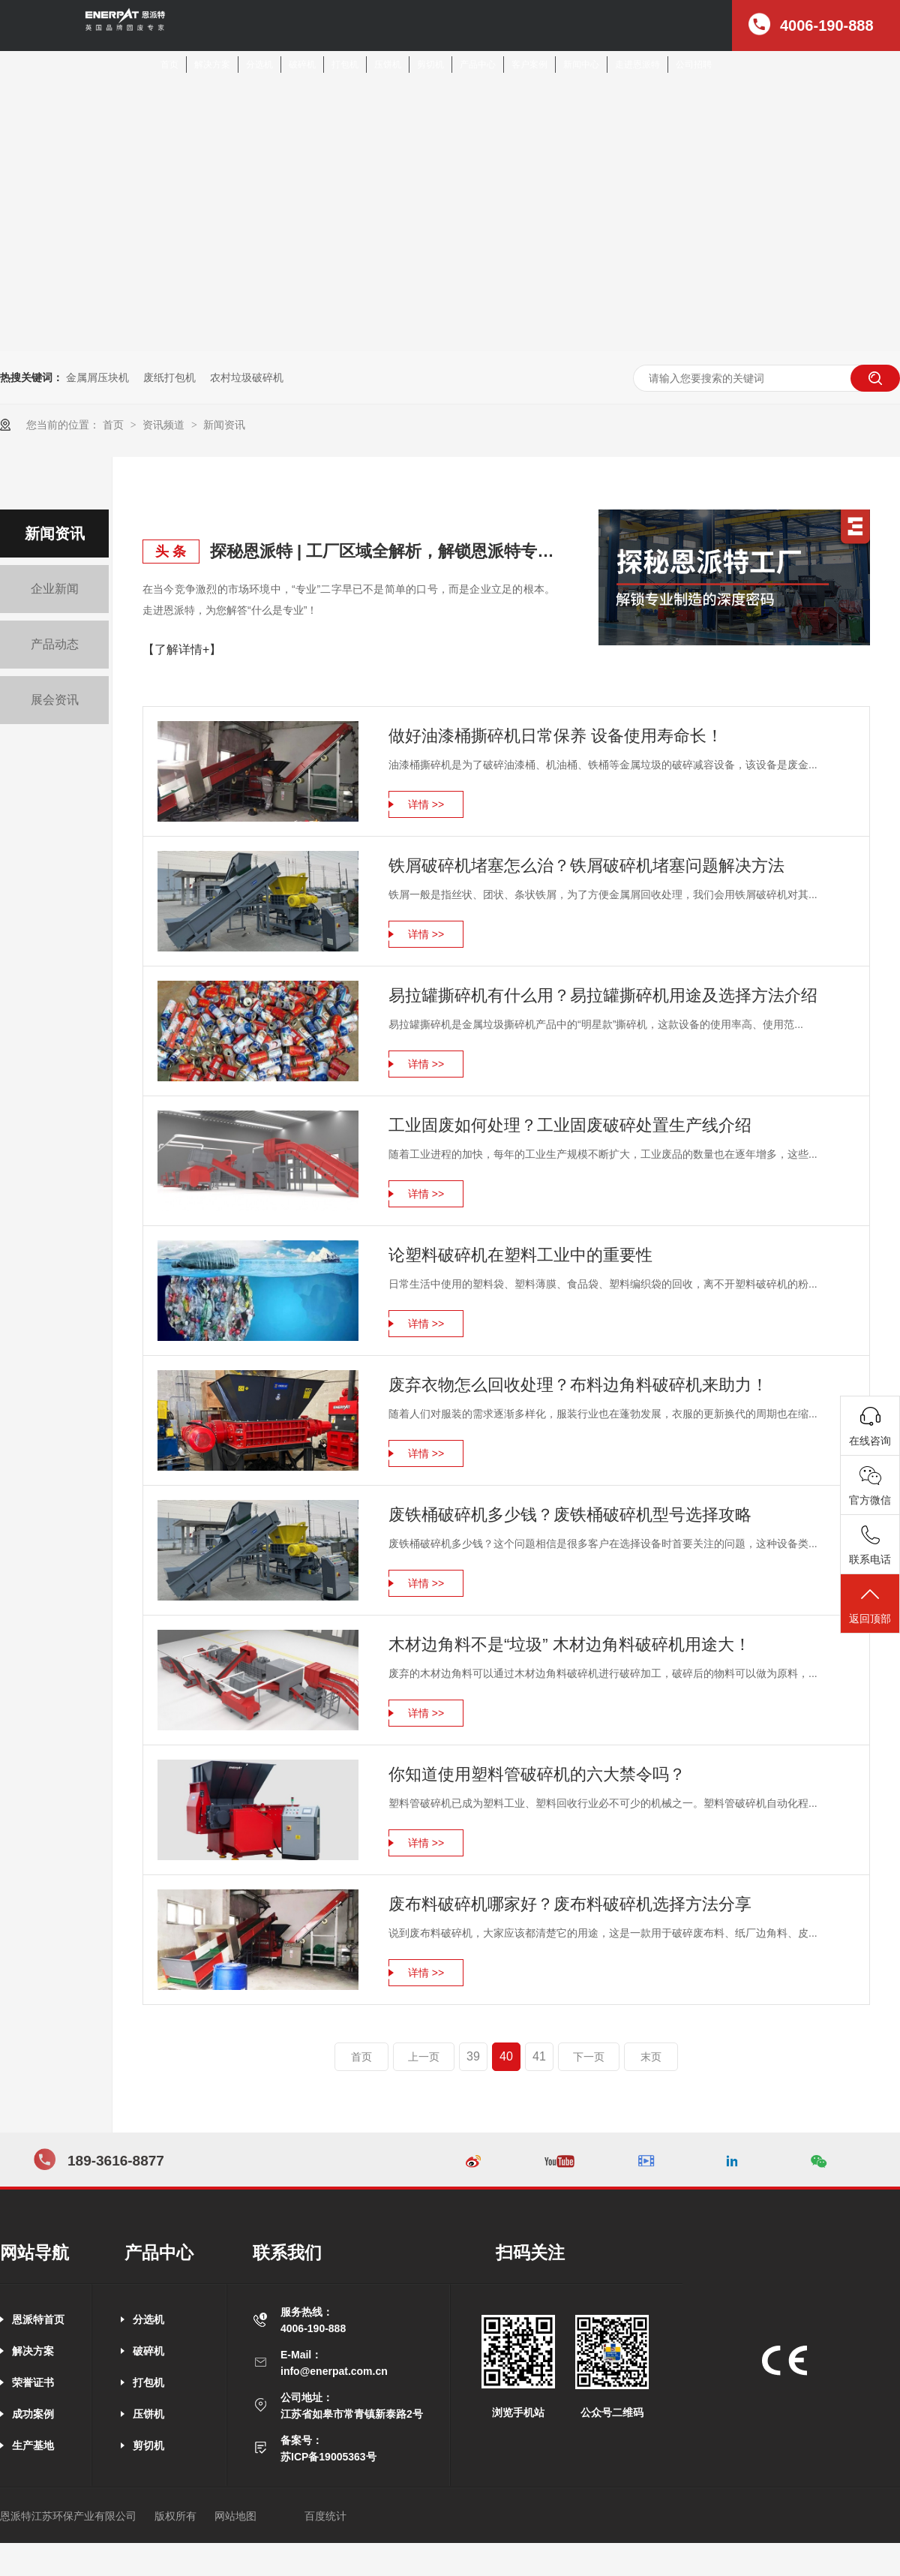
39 (473, 2056)
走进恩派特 (637, 64)
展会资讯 (55, 699)
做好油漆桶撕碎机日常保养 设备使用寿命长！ (555, 735)
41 (539, 2056)
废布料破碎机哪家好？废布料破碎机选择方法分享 (570, 1904)
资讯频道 (165, 425)
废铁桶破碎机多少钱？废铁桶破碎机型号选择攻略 (570, 1514)
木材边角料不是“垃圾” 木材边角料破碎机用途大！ (569, 1644)
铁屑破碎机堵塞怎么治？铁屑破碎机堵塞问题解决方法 (586, 865)
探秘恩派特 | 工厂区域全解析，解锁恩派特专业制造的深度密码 (382, 551)
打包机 (345, 64)
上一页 (424, 2057)
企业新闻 (55, 588)
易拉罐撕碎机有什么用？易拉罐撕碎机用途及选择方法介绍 (603, 995)
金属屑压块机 (97, 377)
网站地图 (235, 2516)
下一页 (588, 2057)
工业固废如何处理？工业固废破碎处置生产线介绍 (570, 1125)
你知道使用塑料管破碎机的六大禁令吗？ (537, 1774)
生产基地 (33, 2445)
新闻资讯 (224, 425)
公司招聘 (694, 64)
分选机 (259, 64)
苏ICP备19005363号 (328, 2457)
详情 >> (426, 804)
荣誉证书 (33, 2382)
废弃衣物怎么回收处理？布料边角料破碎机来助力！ (578, 1384)
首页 (169, 64)
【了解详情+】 (181, 649)
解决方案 (212, 64)
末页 (651, 2057)
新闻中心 (581, 64)
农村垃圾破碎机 (247, 377)
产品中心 (478, 64)
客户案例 (530, 64)
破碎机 (302, 64)
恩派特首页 (38, 2319)
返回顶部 (870, 1605)
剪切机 (430, 64)
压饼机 (387, 64)
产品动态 (55, 644)
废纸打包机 (169, 377)
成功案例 (33, 2414)
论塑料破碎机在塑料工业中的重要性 (520, 1255)
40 (506, 2056)
